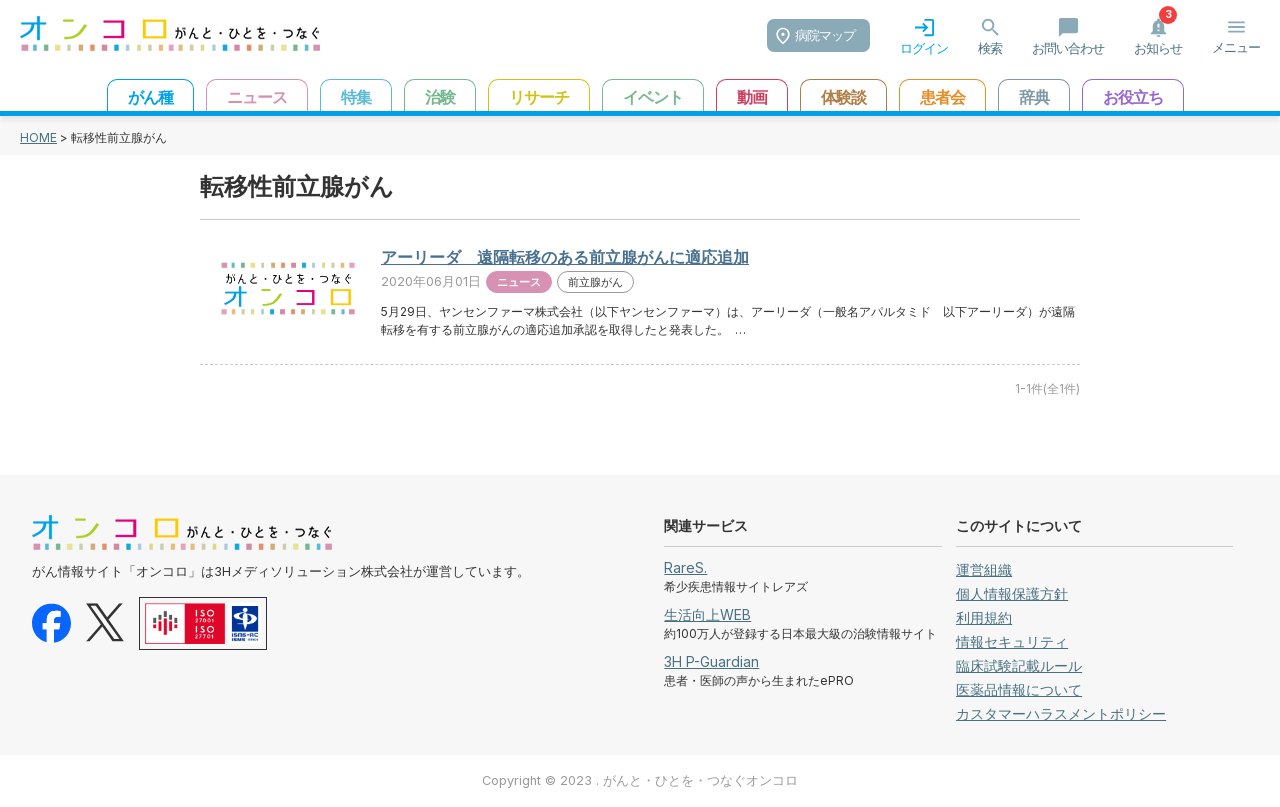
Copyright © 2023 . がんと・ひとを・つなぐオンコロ (640, 780)
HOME (38, 137)
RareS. (685, 567)
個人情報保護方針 (1012, 593)
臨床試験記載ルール (1019, 665)
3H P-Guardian (711, 661)
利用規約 (984, 617)
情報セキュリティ (1012, 641)
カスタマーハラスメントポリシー (1061, 713)
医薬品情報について (1019, 689)
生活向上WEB (707, 614)
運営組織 (984, 569)
